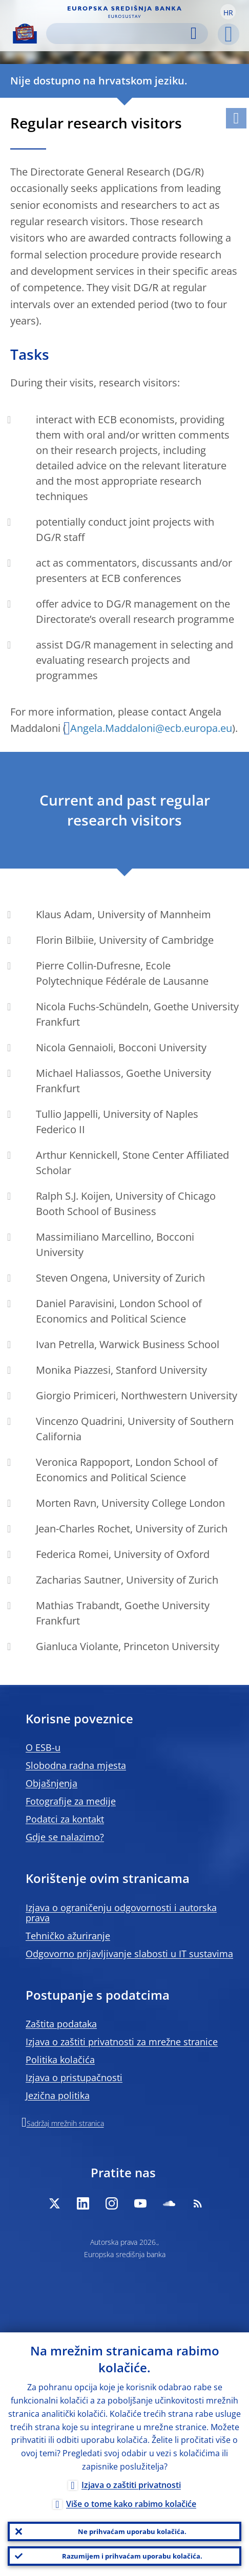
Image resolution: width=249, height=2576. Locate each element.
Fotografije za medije (71, 1801)
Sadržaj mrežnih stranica (65, 2123)
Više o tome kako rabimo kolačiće (131, 2503)
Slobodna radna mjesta (76, 1765)
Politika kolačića (60, 2059)
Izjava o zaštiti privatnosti (131, 2485)
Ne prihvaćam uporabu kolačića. (132, 2531)
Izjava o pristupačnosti (74, 2077)
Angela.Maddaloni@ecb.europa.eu (151, 728)
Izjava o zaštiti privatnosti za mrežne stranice (122, 2042)
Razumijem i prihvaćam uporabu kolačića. (132, 2556)
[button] (228, 11)
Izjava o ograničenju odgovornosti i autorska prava (121, 1912)
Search (193, 33)
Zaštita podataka (61, 2024)
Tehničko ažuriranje (68, 1936)
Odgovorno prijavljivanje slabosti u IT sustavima (129, 1953)
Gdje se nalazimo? (65, 1837)
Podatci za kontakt (65, 1819)
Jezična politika (58, 2095)
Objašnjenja (51, 1783)
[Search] (118, 33)
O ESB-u (43, 1747)
